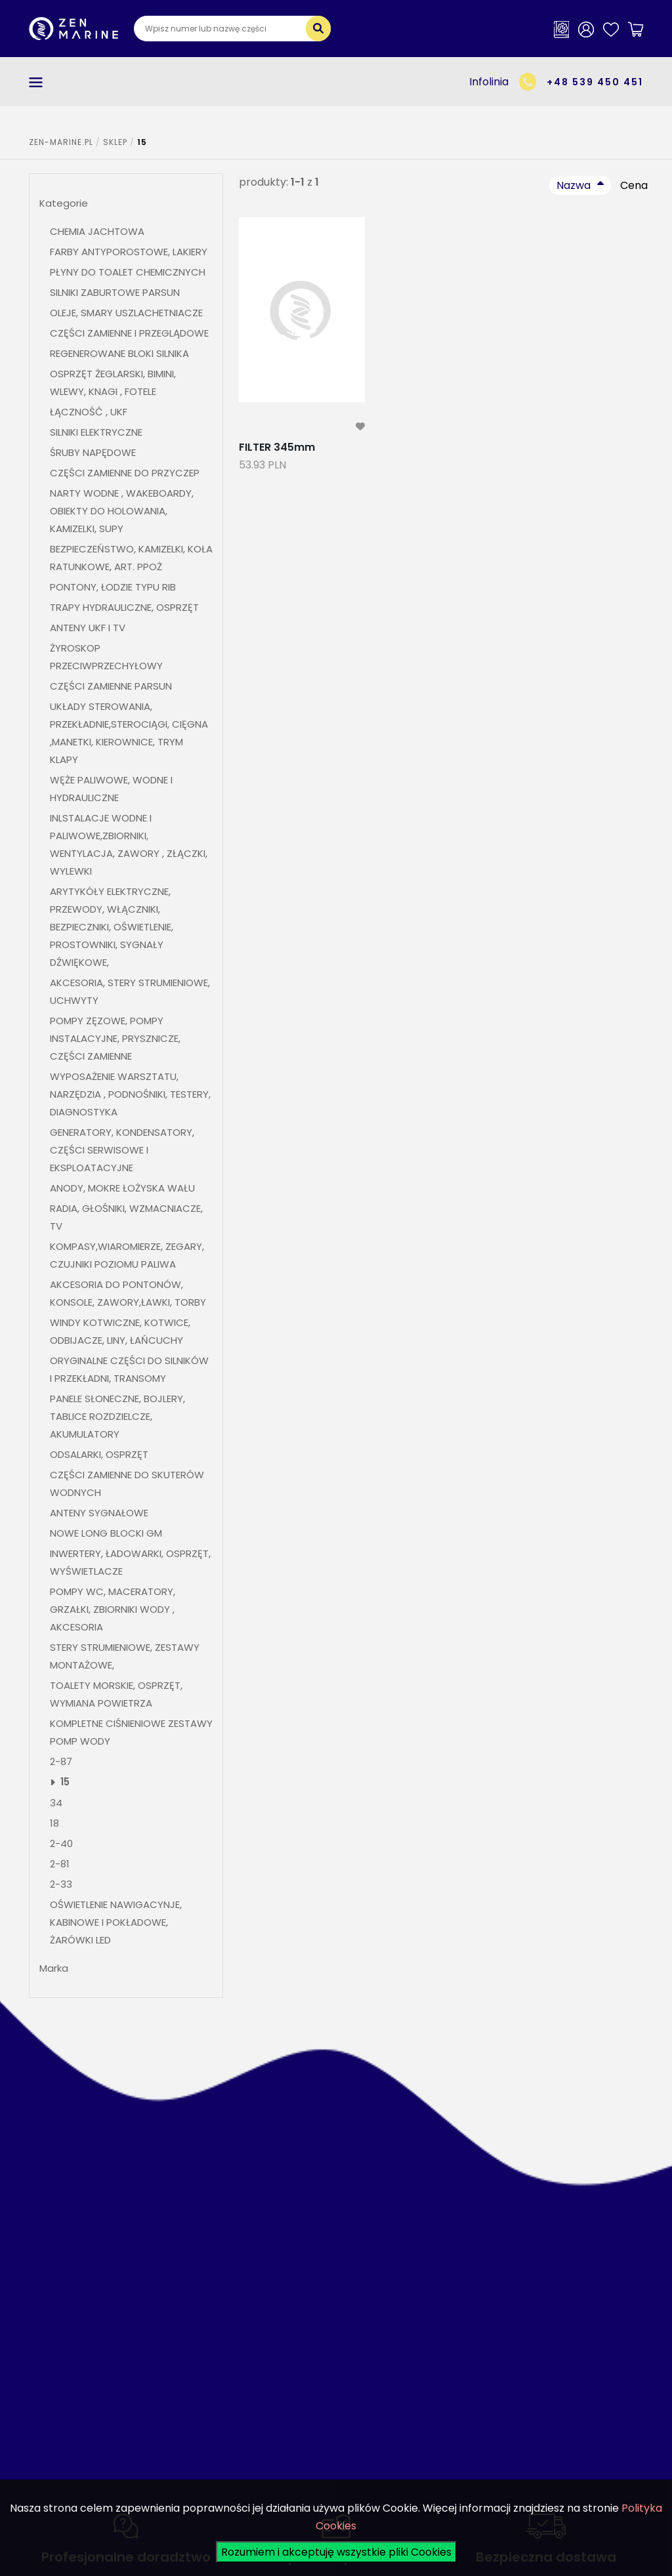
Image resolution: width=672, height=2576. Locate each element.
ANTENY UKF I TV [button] (87, 627)
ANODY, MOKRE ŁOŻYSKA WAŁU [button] (122, 1188)
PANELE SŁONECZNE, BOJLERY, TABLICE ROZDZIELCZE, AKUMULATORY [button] (117, 1416)
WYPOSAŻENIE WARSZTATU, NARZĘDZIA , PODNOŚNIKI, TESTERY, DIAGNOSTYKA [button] (130, 1094)
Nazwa (573, 185)
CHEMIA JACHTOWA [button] (97, 231)
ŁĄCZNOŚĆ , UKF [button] (88, 412)
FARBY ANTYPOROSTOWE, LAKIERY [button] (128, 252)
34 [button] (56, 1803)
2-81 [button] (61, 1864)
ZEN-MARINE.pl (61, 142)
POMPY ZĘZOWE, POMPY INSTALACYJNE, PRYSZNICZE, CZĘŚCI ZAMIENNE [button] (115, 1038)
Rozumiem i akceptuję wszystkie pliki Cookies (336, 2552)
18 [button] (54, 1823)
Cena (634, 185)
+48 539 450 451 (595, 82)
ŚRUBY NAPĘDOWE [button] (93, 452)
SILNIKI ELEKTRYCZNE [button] (96, 432)
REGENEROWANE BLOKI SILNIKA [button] (119, 353)
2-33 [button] (61, 1884)
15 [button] (65, 1782)
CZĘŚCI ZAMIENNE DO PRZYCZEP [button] (125, 473)
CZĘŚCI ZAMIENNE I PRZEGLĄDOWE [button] (129, 333)
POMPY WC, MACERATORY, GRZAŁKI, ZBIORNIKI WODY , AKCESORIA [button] (112, 1609)
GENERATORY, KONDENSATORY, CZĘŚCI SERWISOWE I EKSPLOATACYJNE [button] (122, 1149)
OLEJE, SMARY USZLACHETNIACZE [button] (126, 313)
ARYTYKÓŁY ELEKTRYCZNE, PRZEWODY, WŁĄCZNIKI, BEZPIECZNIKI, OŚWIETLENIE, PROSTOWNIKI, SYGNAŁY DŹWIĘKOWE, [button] (111, 926)
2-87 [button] (61, 1761)
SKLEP (115, 142)
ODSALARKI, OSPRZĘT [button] (99, 1454)
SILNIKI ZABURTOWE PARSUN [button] (115, 292)
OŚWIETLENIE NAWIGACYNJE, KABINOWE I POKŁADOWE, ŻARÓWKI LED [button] (116, 1922)
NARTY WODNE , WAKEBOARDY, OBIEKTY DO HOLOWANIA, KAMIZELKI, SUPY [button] (122, 510)
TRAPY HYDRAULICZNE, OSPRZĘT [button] (124, 607)
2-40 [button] (61, 1843)
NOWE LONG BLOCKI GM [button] (106, 1533)
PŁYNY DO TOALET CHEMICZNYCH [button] (127, 272)
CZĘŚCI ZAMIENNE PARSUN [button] (111, 686)
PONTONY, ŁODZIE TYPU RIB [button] (113, 587)
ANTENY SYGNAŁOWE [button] (99, 1513)
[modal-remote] (360, 427)
